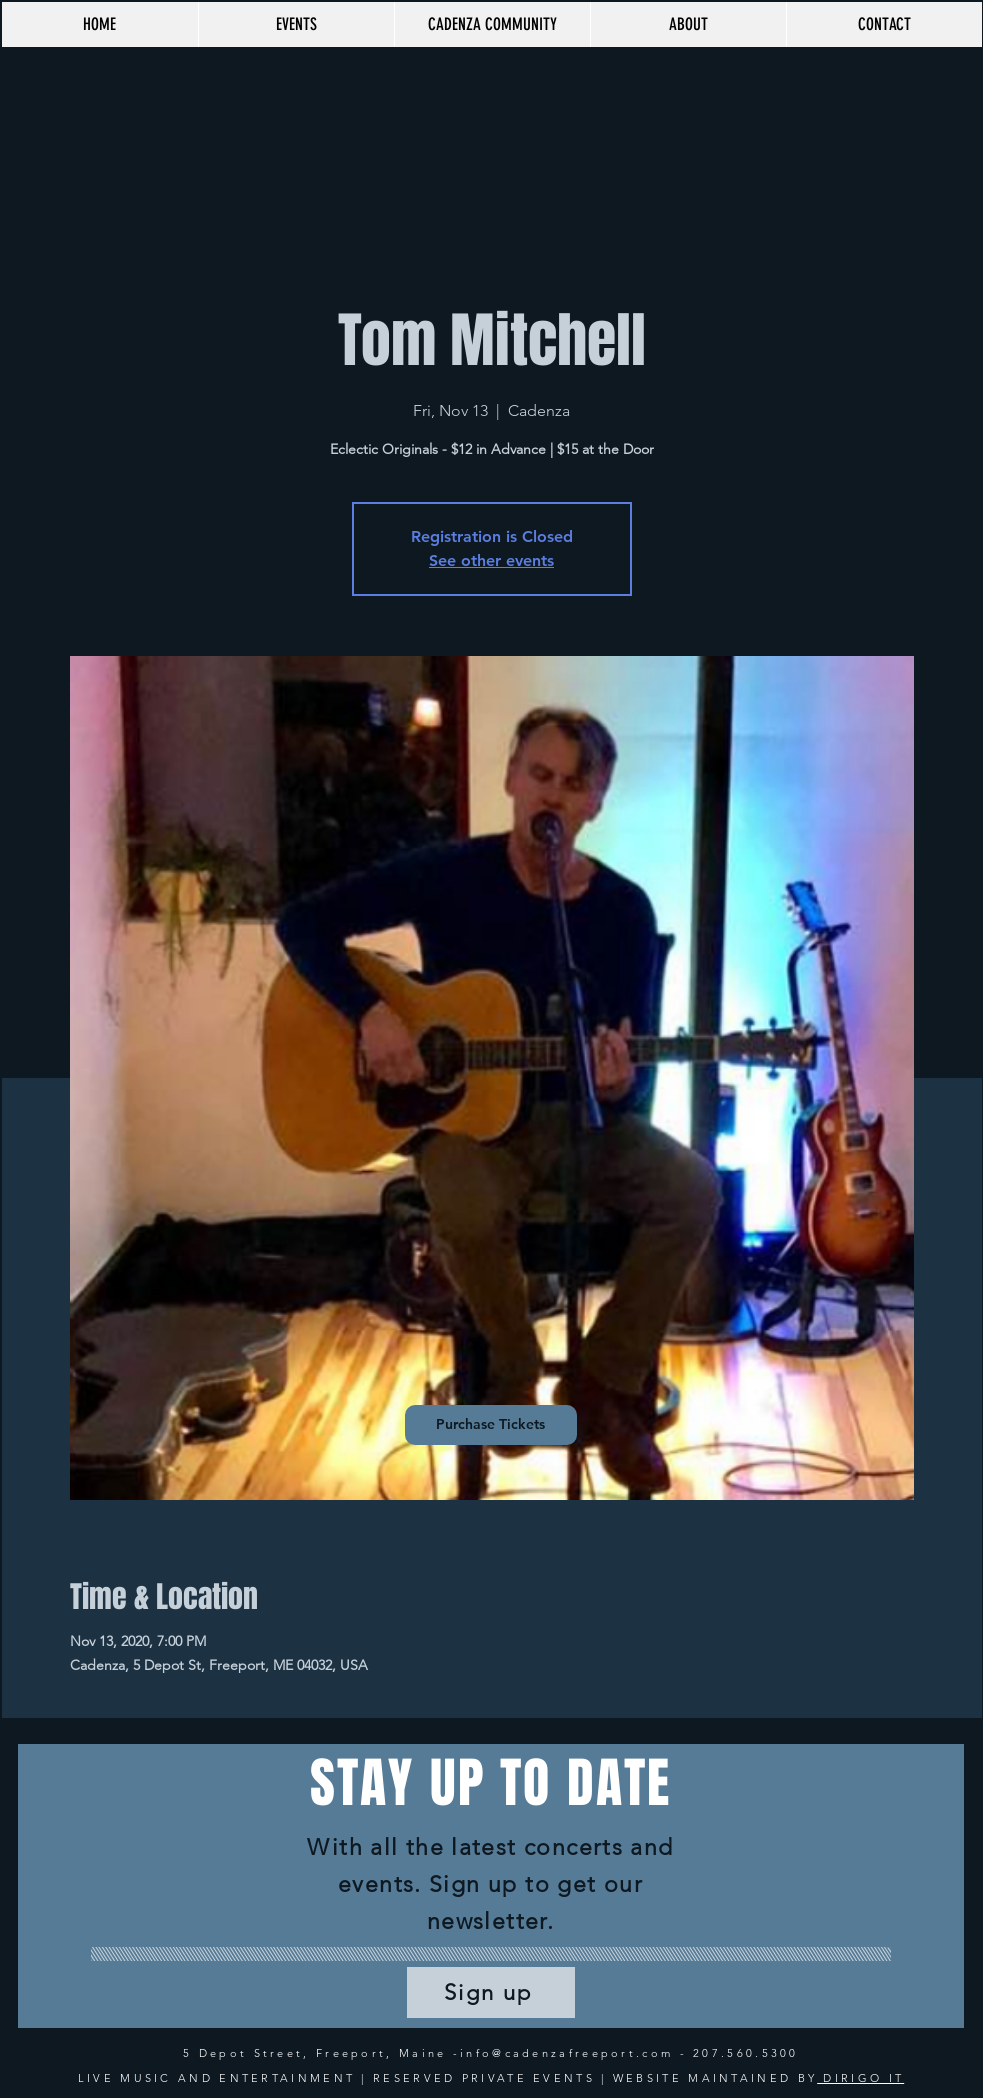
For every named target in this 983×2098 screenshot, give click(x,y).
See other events (491, 560)
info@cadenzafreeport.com (566, 2053)
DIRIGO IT (860, 2078)
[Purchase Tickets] (491, 1425)
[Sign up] (491, 1992)
